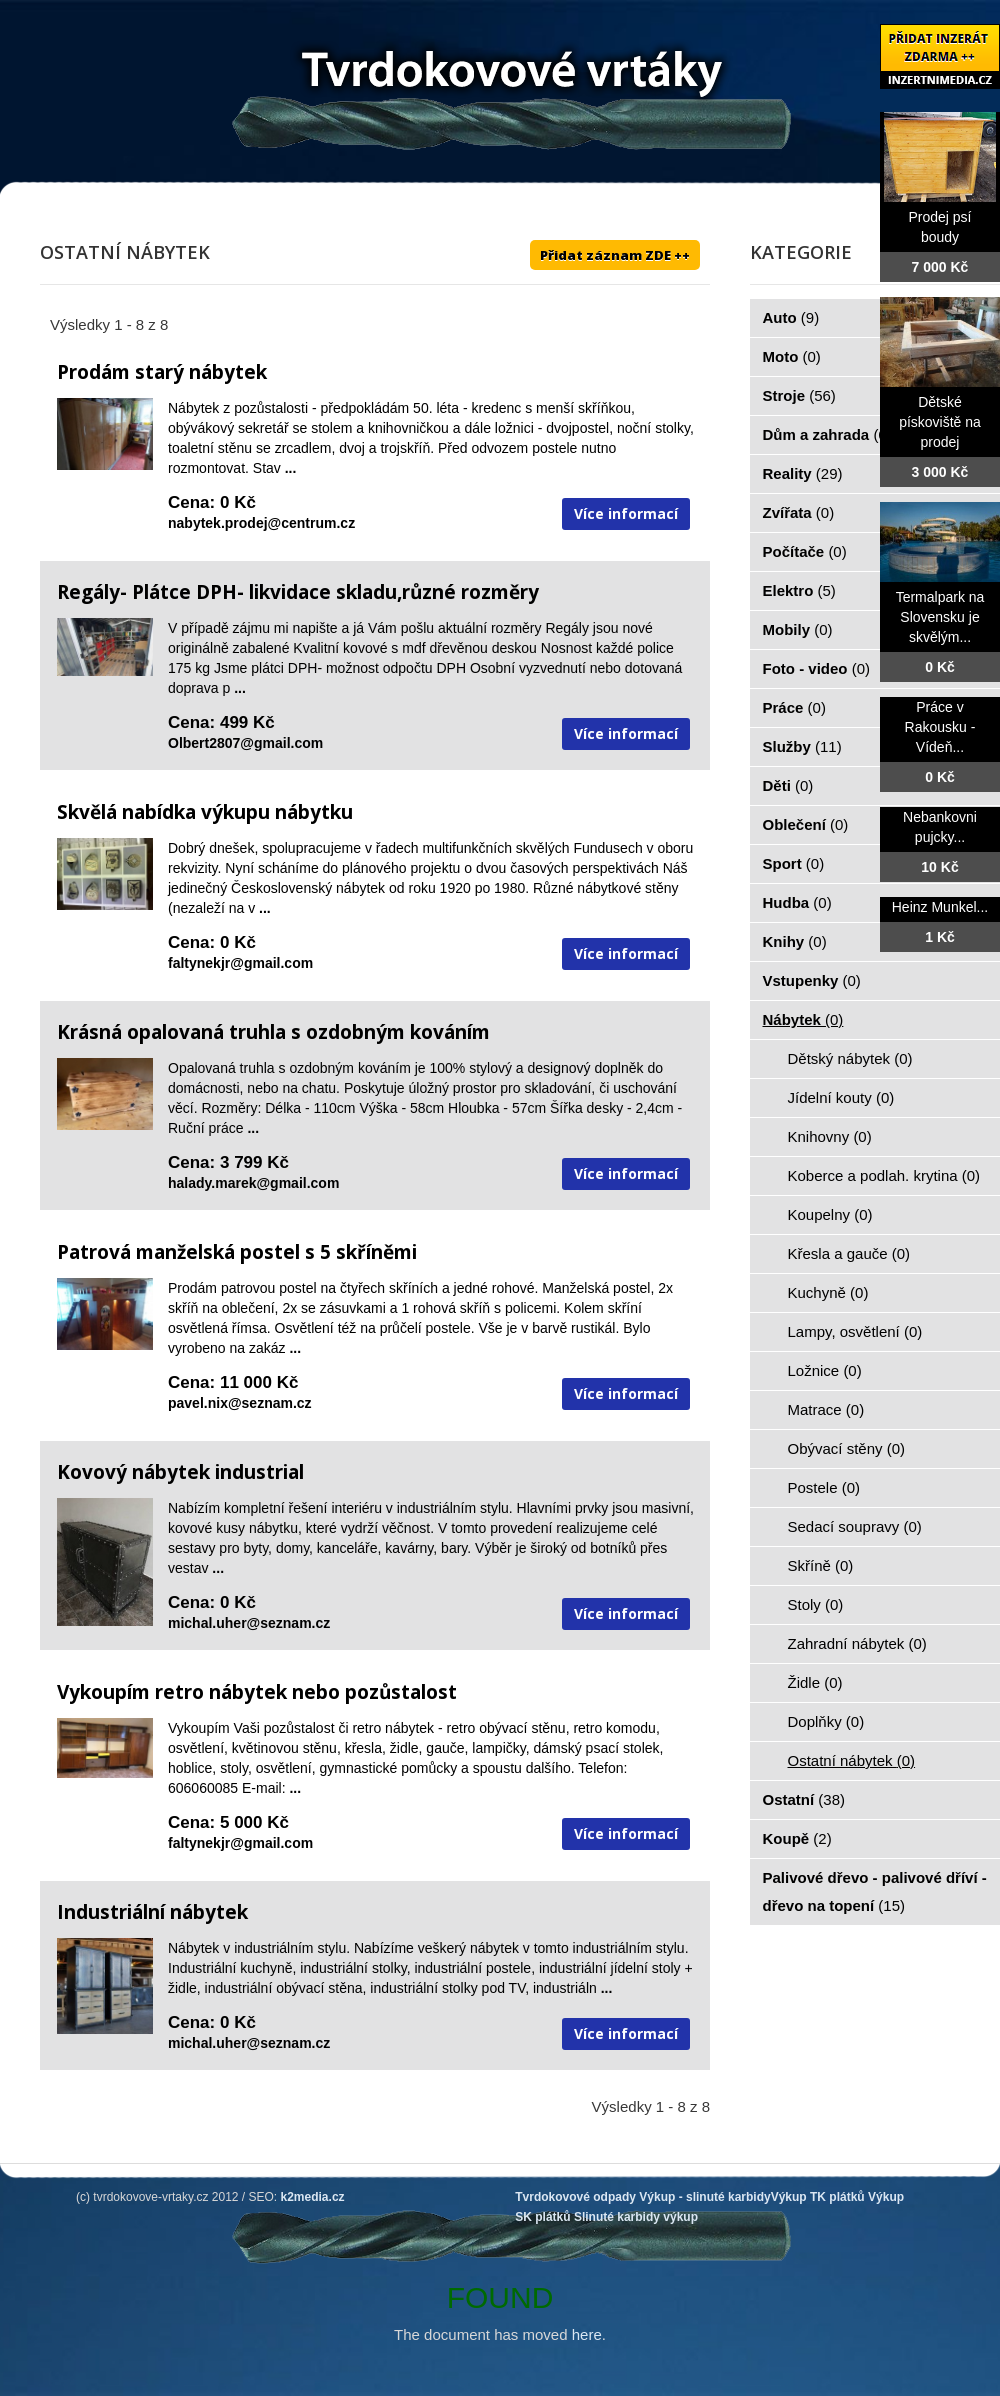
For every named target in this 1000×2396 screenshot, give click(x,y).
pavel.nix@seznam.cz (240, 1403)
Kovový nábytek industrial (180, 1472)
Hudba (797, 902)
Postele (824, 1487)
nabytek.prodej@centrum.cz (261, 523)
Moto (792, 356)
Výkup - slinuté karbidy (704, 2197)
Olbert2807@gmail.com (245, 743)
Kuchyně (828, 1292)
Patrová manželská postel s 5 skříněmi (237, 1252)
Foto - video (817, 668)
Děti (788, 785)
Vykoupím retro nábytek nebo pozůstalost (257, 1692)
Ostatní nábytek (852, 1760)
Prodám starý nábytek (162, 372)
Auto (791, 317)
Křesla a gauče (849, 1253)
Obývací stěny (847, 1448)
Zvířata (799, 512)
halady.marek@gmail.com (253, 1183)
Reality (803, 473)
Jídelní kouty (841, 1097)
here (587, 2334)
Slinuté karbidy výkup (636, 2217)
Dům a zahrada (827, 434)
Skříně (821, 1565)
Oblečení (806, 824)
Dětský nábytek (850, 1058)
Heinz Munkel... (940, 907)
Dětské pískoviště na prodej (940, 422)
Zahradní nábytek (857, 1643)
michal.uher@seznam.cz (249, 1623)
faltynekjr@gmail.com (240, 963)
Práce (794, 707)
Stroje (799, 395)
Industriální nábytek (152, 1912)
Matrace (826, 1409)
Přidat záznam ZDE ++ (615, 255)
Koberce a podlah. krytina (884, 1175)
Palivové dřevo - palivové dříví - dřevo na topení (875, 1891)
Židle (815, 1682)
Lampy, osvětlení (855, 1331)
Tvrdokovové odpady (575, 2197)
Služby (802, 746)
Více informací (626, 513)
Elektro (799, 590)
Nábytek (803, 1019)
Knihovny (830, 1136)
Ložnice (825, 1370)
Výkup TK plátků (818, 2197)
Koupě (797, 1838)
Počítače (805, 551)
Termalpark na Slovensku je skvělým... (940, 617)
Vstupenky (812, 980)
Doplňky (826, 1721)
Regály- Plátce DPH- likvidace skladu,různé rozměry (298, 592)
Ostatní (804, 1799)
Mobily (798, 629)
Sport (794, 863)
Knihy (795, 941)
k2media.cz (313, 2197)
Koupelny (830, 1214)
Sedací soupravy (855, 1526)
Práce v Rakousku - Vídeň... (940, 727)
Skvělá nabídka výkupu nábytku (205, 812)
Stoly (816, 1604)
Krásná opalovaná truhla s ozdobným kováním (273, 1032)
